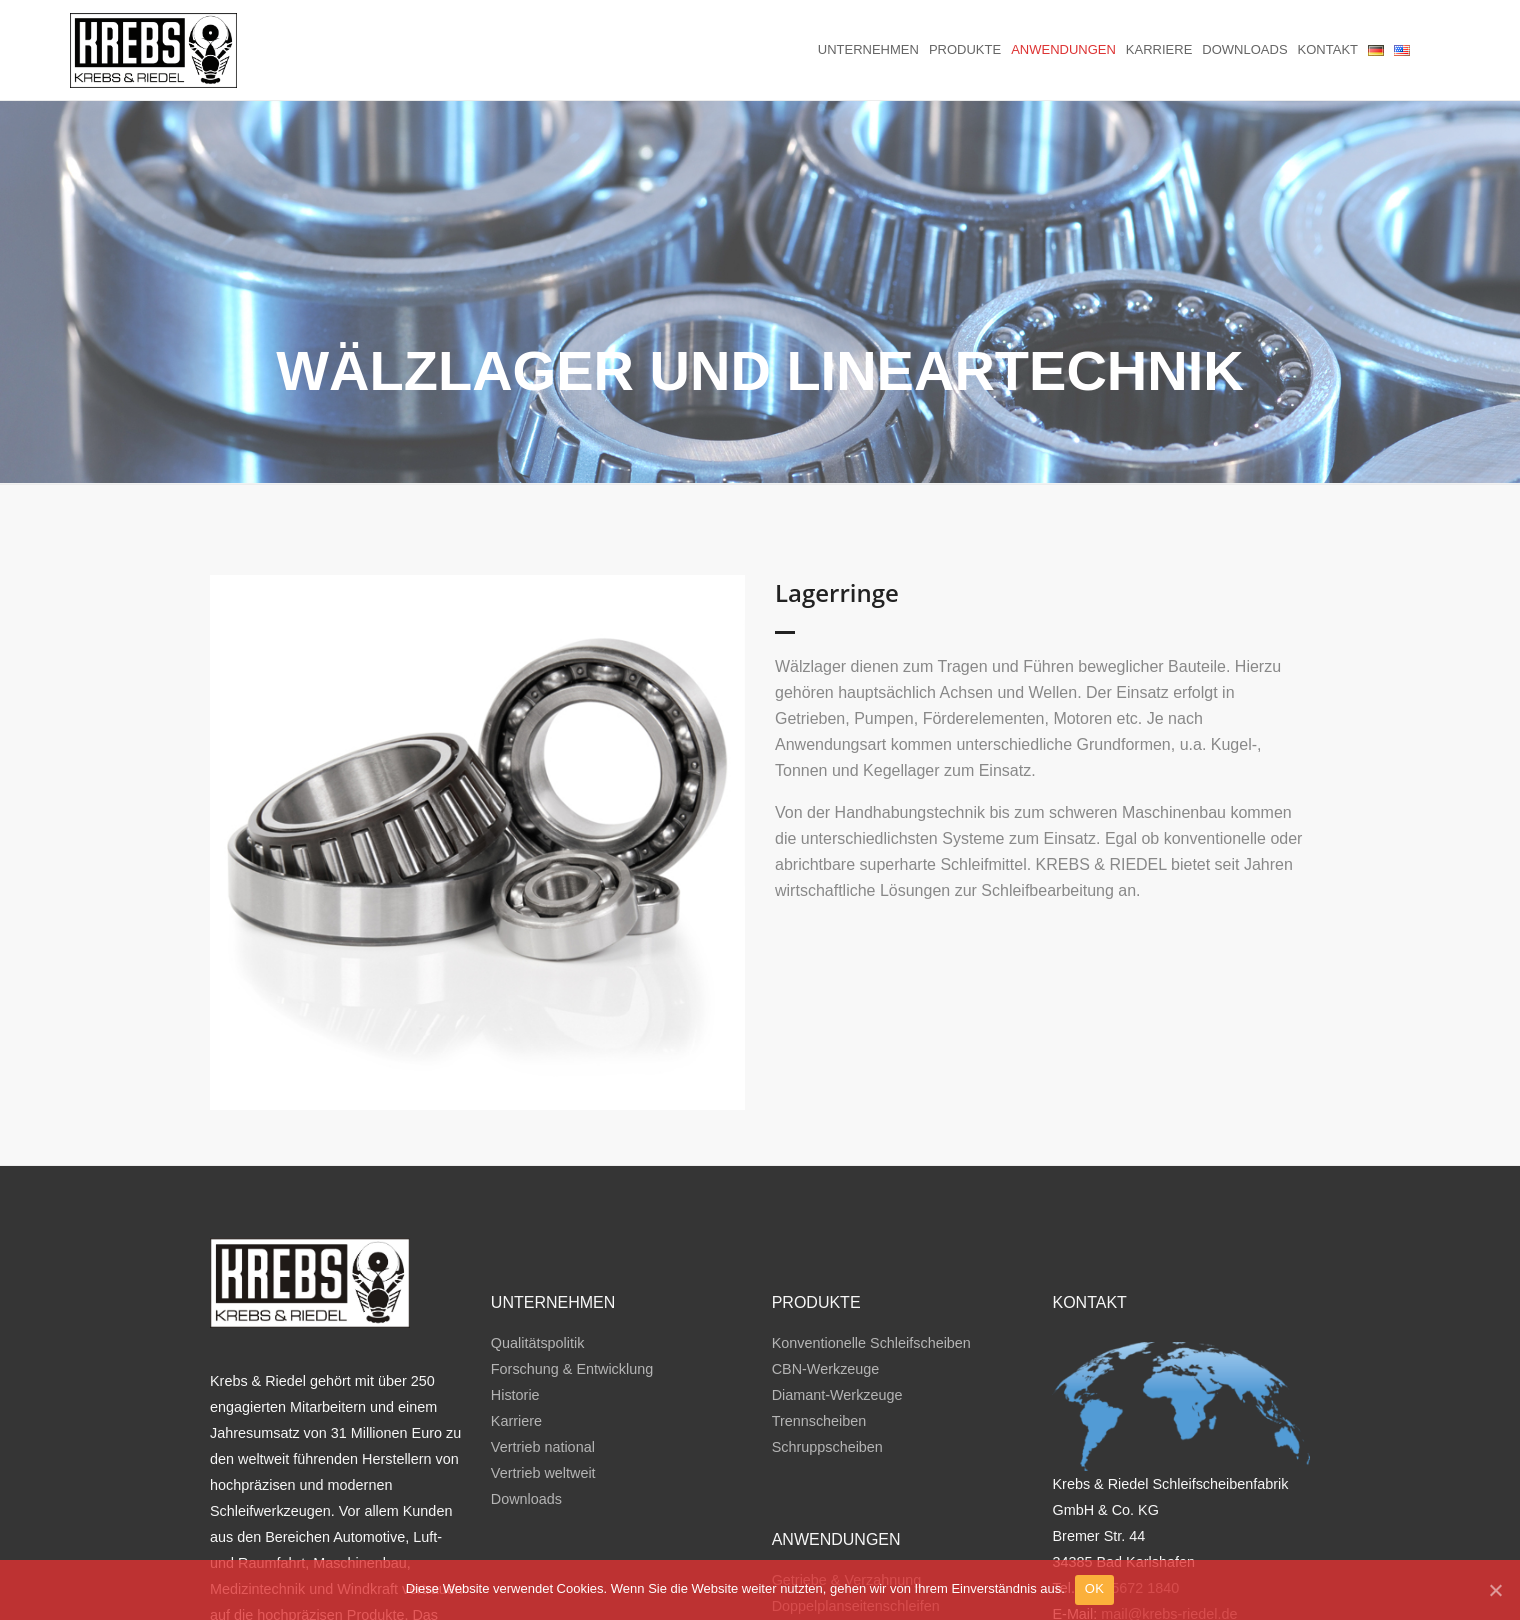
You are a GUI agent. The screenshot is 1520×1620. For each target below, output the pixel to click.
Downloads (1244, 49)
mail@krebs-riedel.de (1169, 1541)
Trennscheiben (819, 1348)
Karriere (1159, 49)
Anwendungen (1063, 49)
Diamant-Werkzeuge (837, 1322)
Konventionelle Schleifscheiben (871, 1270)
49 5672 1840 (1135, 1515)
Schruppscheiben (827, 1374)
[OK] (1495, 1590)
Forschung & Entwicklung (572, 1296)
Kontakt (1328, 49)
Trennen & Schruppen (842, 1558)
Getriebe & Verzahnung (847, 1506)
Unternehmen (868, 49)
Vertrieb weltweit (543, 1400)
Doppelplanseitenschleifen (856, 1532)
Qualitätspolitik (538, 1270)
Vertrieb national (543, 1374)
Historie (515, 1322)
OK (1094, 1588)
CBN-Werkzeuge (826, 1296)
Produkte (965, 49)
